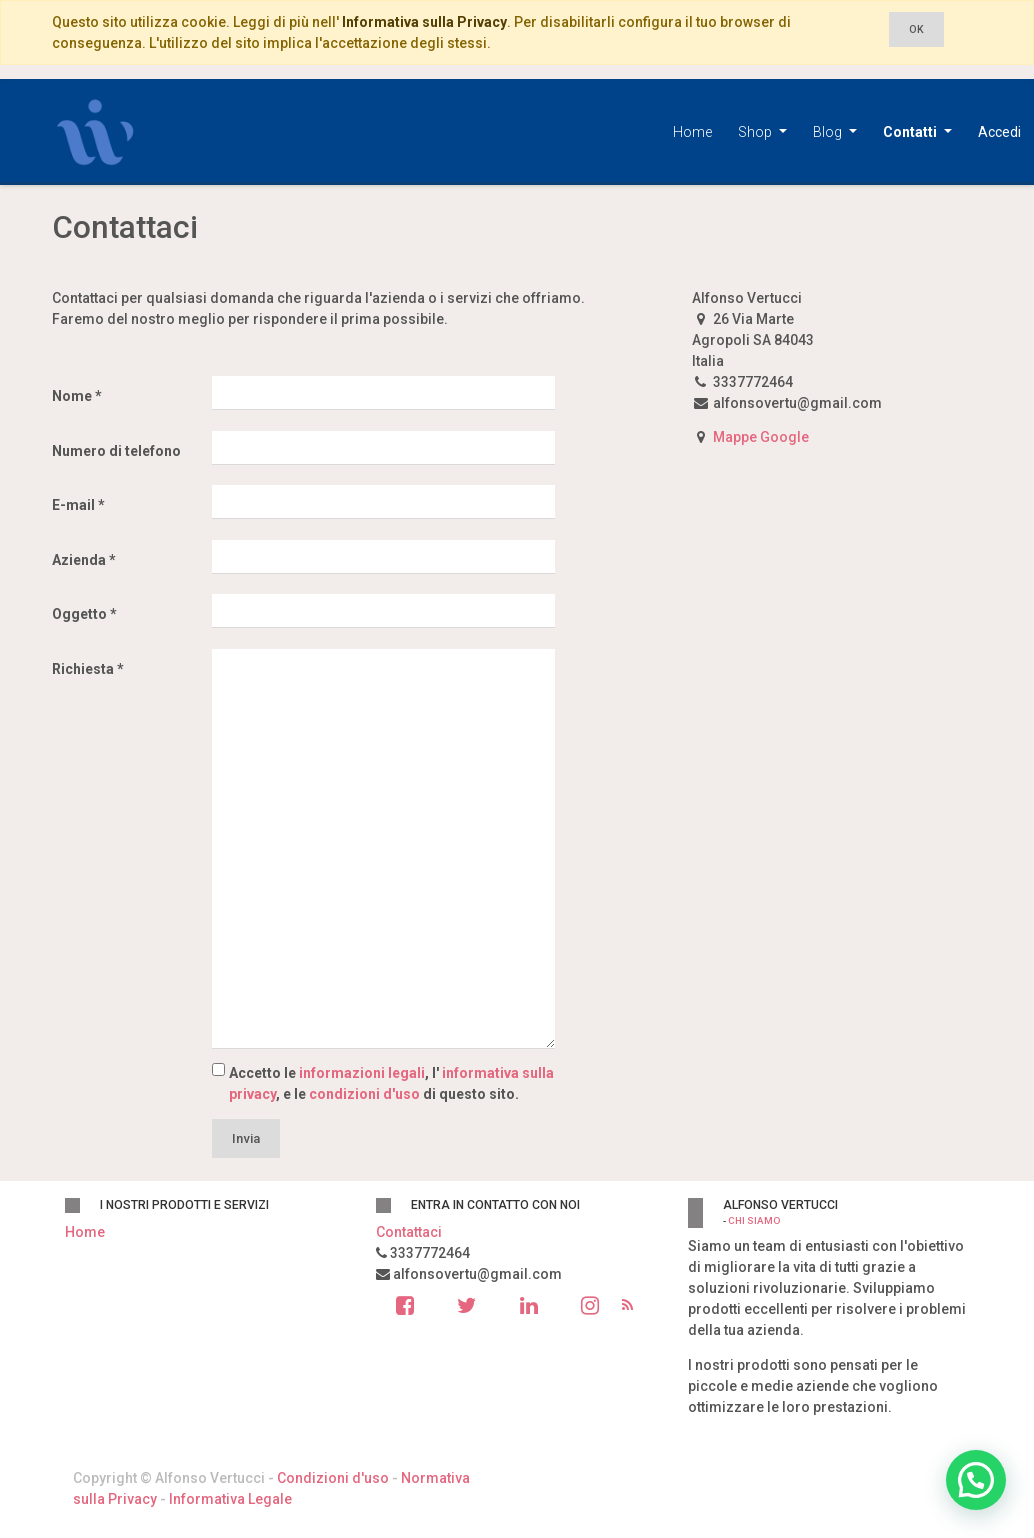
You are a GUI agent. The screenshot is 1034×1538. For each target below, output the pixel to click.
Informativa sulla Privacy (424, 22)
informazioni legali (362, 1073)
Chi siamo (754, 1220)
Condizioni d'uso (333, 1478)
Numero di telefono (116, 451)
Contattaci (409, 1232)
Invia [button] (246, 1138)
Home (85, 1232)
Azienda (79, 560)
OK (916, 29)
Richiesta (83, 669)
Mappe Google (761, 437)
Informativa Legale (230, 1499)
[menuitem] (692, 132)
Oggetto (79, 614)
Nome (72, 396)
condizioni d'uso (364, 1094)
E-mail (73, 505)
